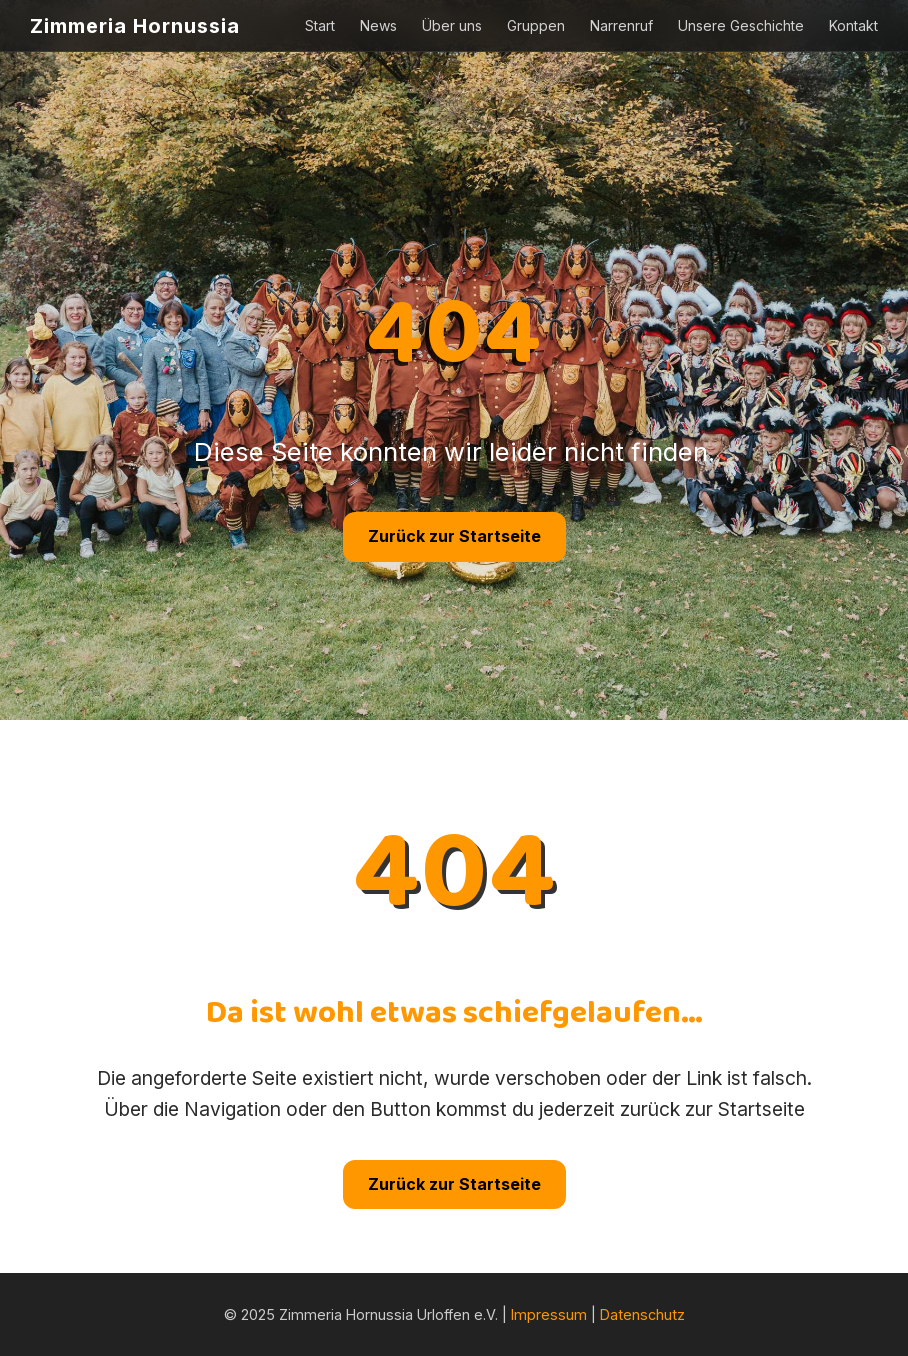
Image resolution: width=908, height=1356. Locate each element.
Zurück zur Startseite (454, 536)
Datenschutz (642, 1314)
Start (320, 25)
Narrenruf (621, 25)
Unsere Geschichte (741, 25)
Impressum (549, 1314)
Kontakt (853, 25)
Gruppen (536, 25)
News (378, 25)
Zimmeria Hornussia (135, 26)
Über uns (452, 25)
